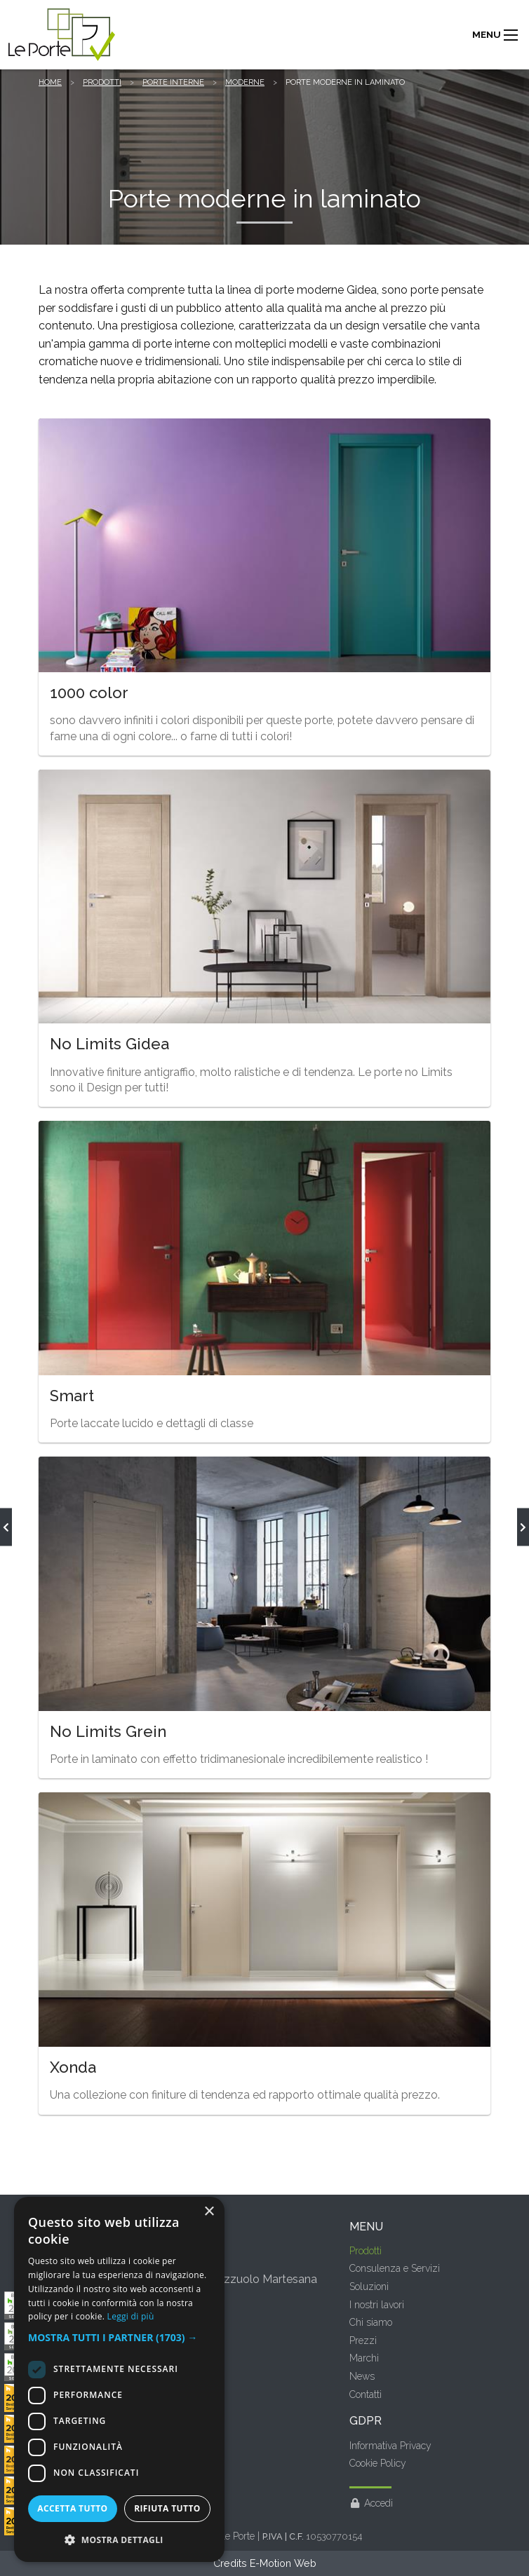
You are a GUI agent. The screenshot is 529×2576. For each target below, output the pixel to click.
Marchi (364, 2358)
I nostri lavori (376, 2304)
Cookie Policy (377, 2463)
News (362, 2376)
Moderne (244, 82)
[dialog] (119, 2379)
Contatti (365, 2394)
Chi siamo (370, 2322)
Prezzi (363, 2340)
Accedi (371, 2503)
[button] (119, 2338)
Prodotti (102, 82)
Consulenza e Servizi (394, 2268)
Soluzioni (369, 2286)
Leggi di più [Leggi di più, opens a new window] (130, 2316)
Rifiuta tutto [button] (167, 2508)
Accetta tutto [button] (72, 2508)
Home (50, 82)
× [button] (208, 2212)
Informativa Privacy (390, 2445)
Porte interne (173, 82)
